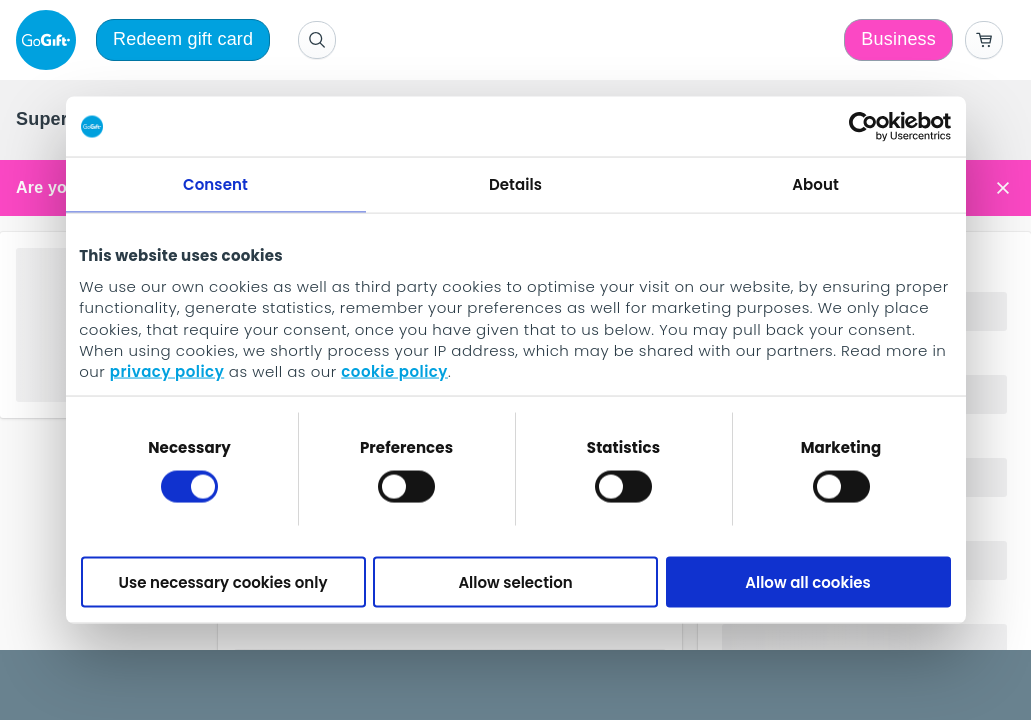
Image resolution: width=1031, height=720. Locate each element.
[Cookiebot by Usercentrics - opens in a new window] (863, 127)
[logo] (50, 40)
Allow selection (515, 581)
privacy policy (167, 371)
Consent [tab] (215, 184)
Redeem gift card (183, 39)
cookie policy (394, 371)
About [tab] (815, 184)
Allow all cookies (808, 581)
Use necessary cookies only (223, 581)
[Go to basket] (984, 40)
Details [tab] (515, 184)
